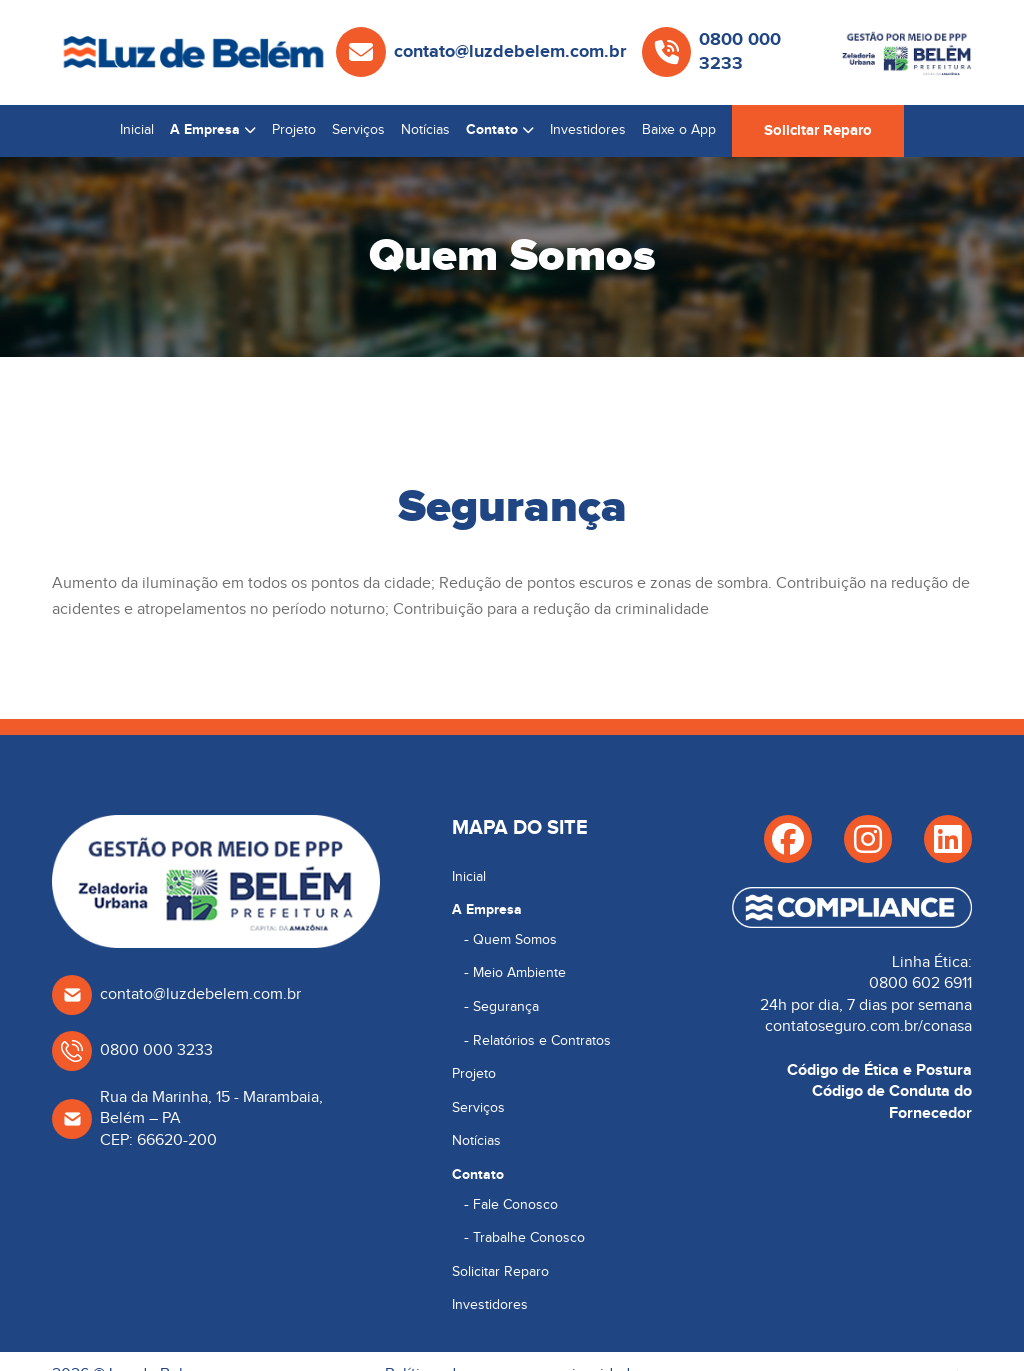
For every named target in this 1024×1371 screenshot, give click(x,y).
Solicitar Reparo (818, 130)
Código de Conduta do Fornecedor (892, 1102)
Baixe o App (679, 130)
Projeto (294, 130)
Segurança (506, 1007)
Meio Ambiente (519, 973)
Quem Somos (515, 940)
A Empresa (205, 129)
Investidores (588, 130)
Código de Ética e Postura (879, 1070)
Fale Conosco (515, 1205)
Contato (492, 129)
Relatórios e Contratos (542, 1041)
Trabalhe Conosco (529, 1238)
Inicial (137, 130)
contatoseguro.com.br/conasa (868, 1026)
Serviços (358, 130)
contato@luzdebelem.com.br (510, 52)
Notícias (425, 130)
